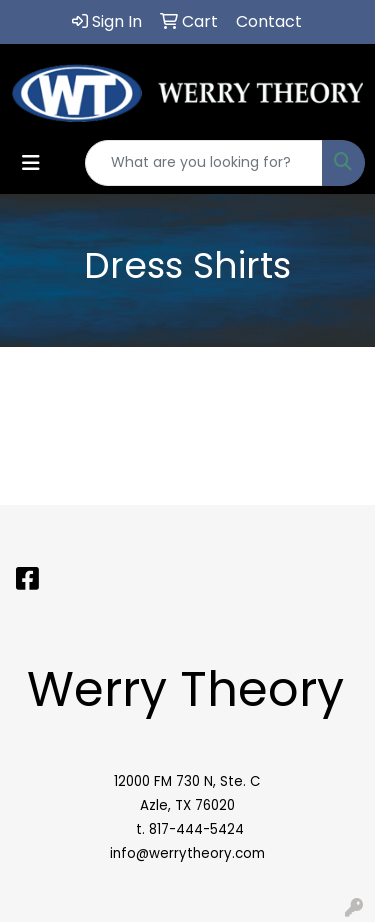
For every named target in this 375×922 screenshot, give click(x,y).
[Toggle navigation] (31, 163)
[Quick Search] (204, 163)
